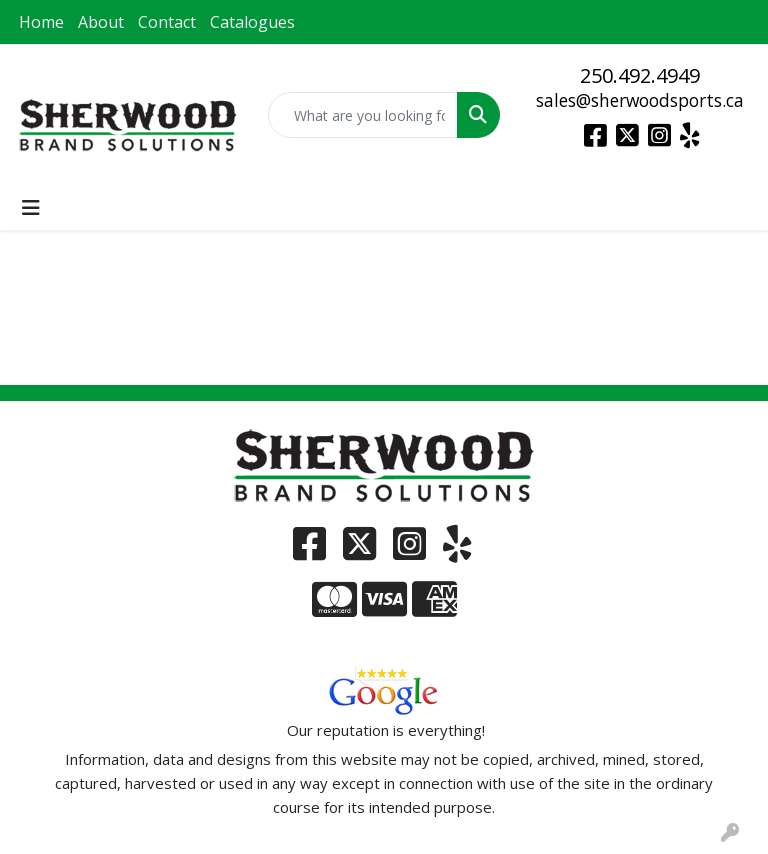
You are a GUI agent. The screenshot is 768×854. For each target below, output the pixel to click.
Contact (167, 22)
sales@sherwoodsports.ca (640, 100)
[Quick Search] (363, 115)
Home (41, 22)
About (101, 22)
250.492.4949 (640, 75)
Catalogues (252, 22)
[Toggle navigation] (31, 208)
